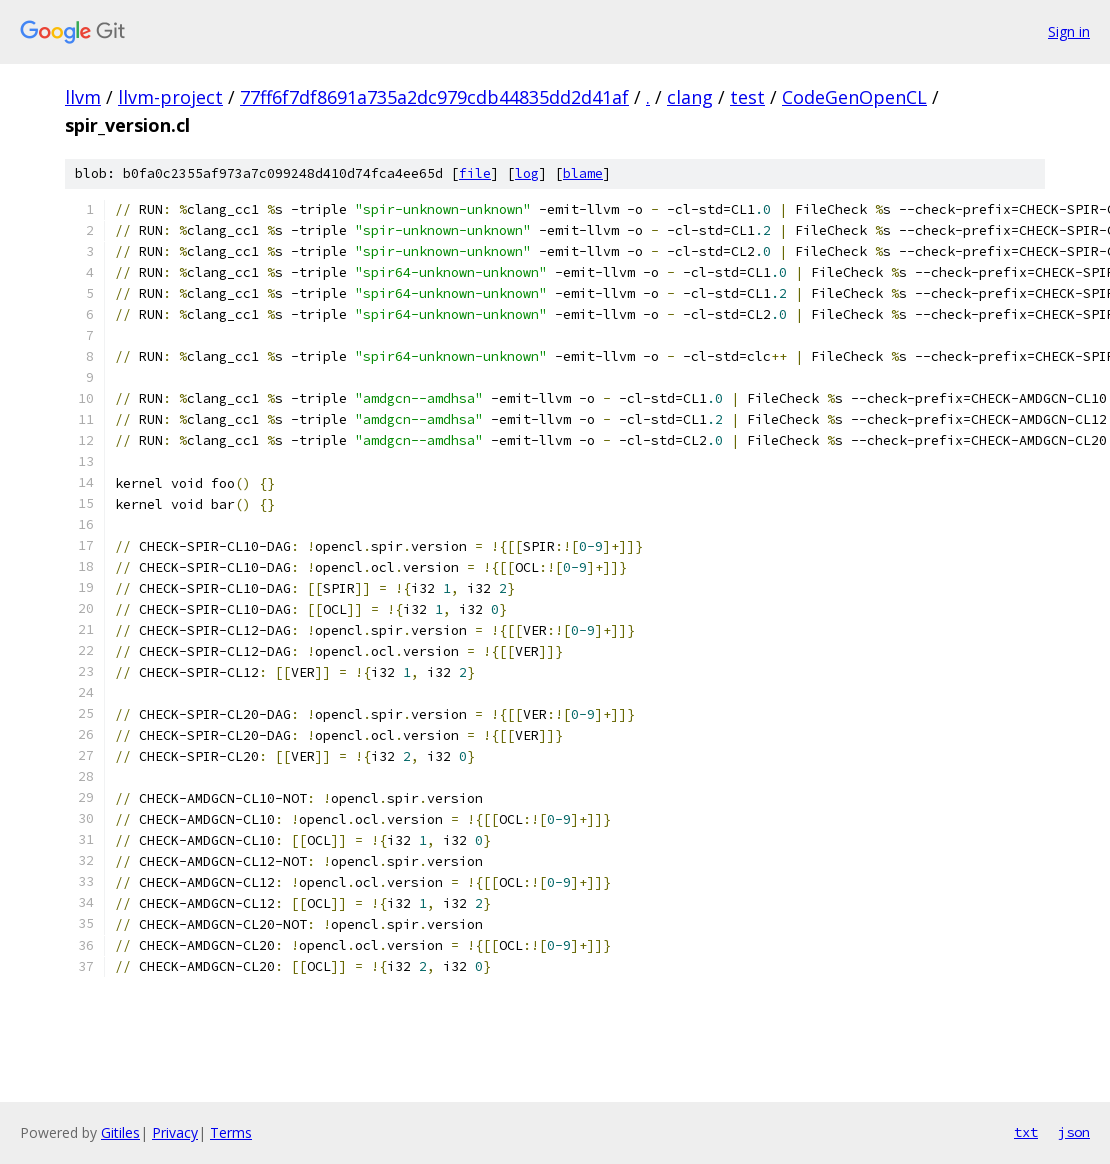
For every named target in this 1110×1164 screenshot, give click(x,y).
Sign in (1069, 31)
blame (583, 173)
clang (690, 97)
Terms (231, 1132)
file (475, 173)
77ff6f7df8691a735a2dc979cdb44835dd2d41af (434, 97)
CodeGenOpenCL (854, 97)
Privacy (175, 1132)
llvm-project (170, 97)
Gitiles (120, 1132)
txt (1026, 1132)
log (527, 173)
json (1074, 1132)
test (747, 97)
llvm (83, 97)
